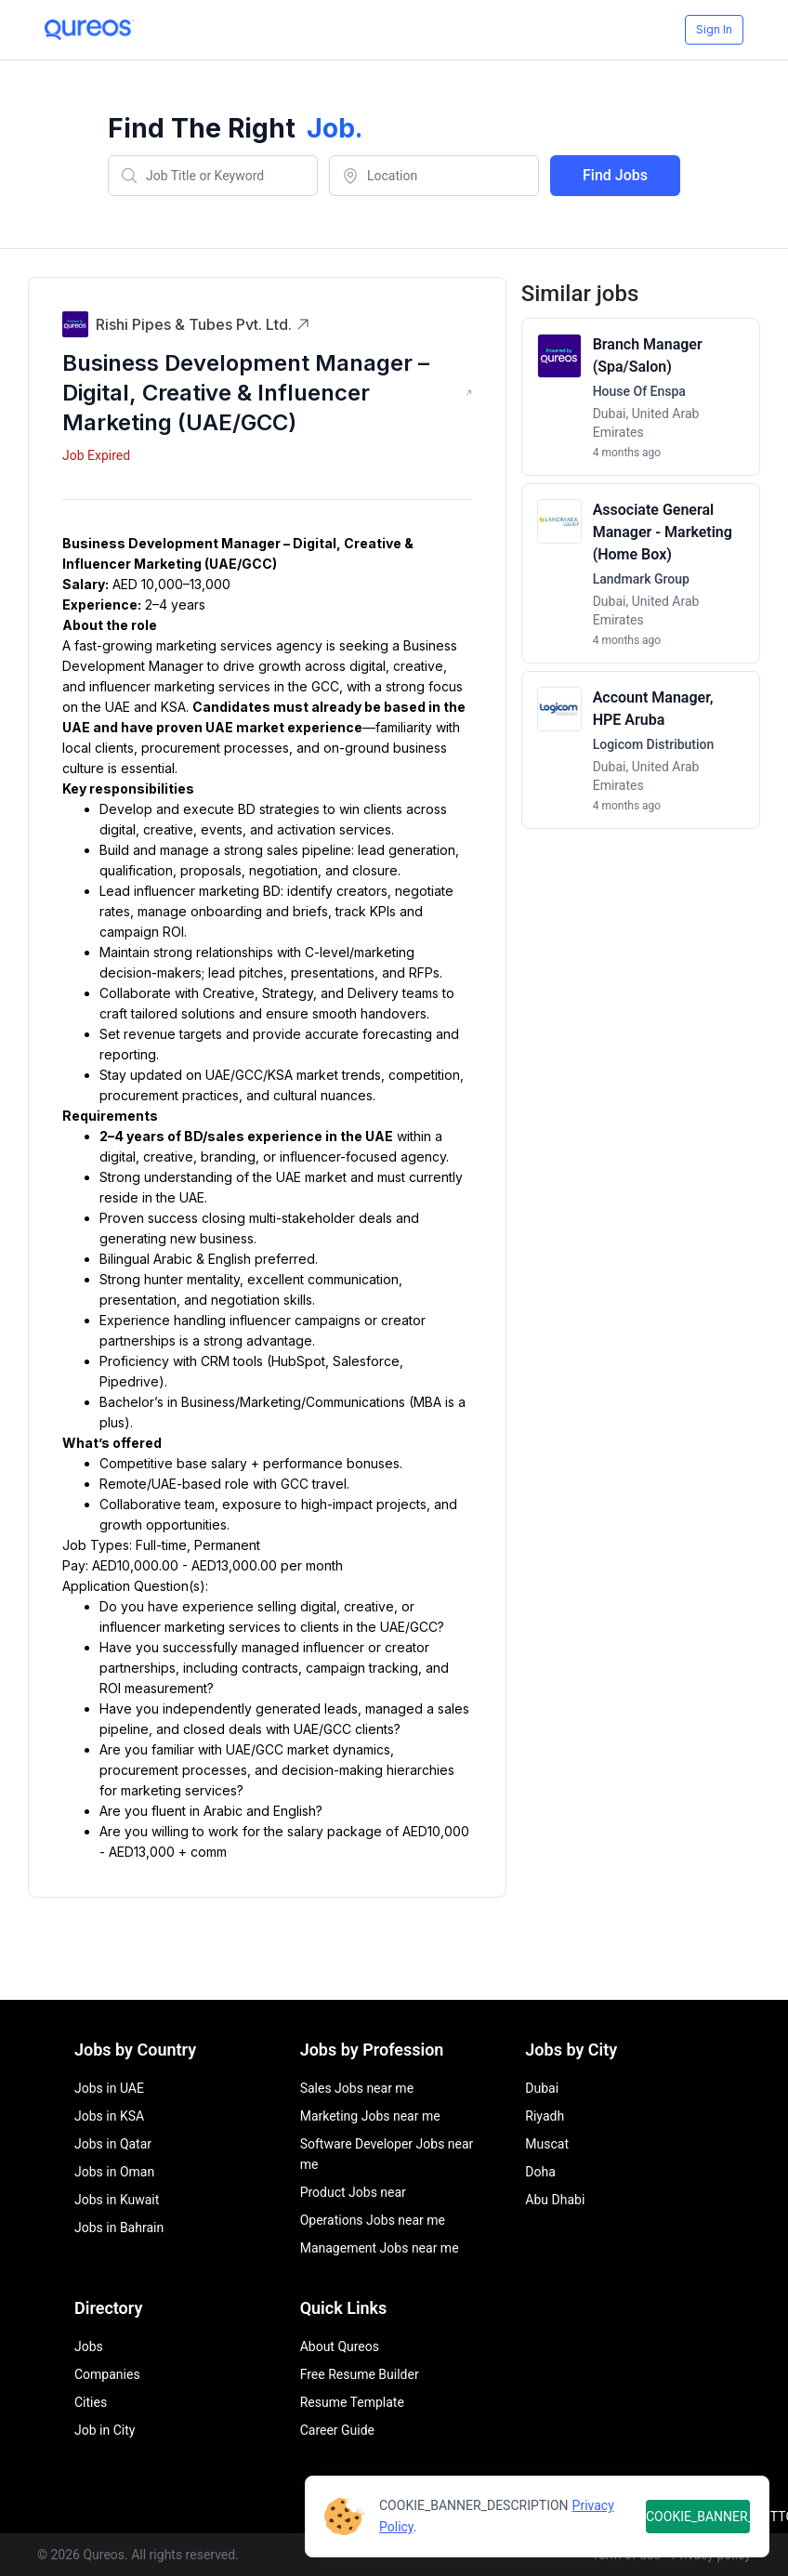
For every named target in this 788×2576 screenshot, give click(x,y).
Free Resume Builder (359, 2374)
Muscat (547, 2143)
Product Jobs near (353, 2192)
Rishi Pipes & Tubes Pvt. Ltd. (203, 324)
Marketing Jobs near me (370, 2116)
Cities (90, 2402)
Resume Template (352, 2402)
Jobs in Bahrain (119, 2227)
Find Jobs (615, 175)
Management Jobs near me (379, 2248)
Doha (540, 2171)
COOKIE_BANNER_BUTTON (698, 2516)
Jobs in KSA (109, 2116)
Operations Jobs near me (372, 2220)
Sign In (714, 29)
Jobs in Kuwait (116, 2199)
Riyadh (544, 2116)
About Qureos (339, 2346)
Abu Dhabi (554, 2199)
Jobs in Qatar (112, 2143)
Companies (107, 2374)
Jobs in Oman (114, 2171)
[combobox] (213, 175)
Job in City (104, 2430)
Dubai (541, 2088)
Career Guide (337, 2430)
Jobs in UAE (109, 2088)
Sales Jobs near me (357, 2088)
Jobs (88, 2346)
